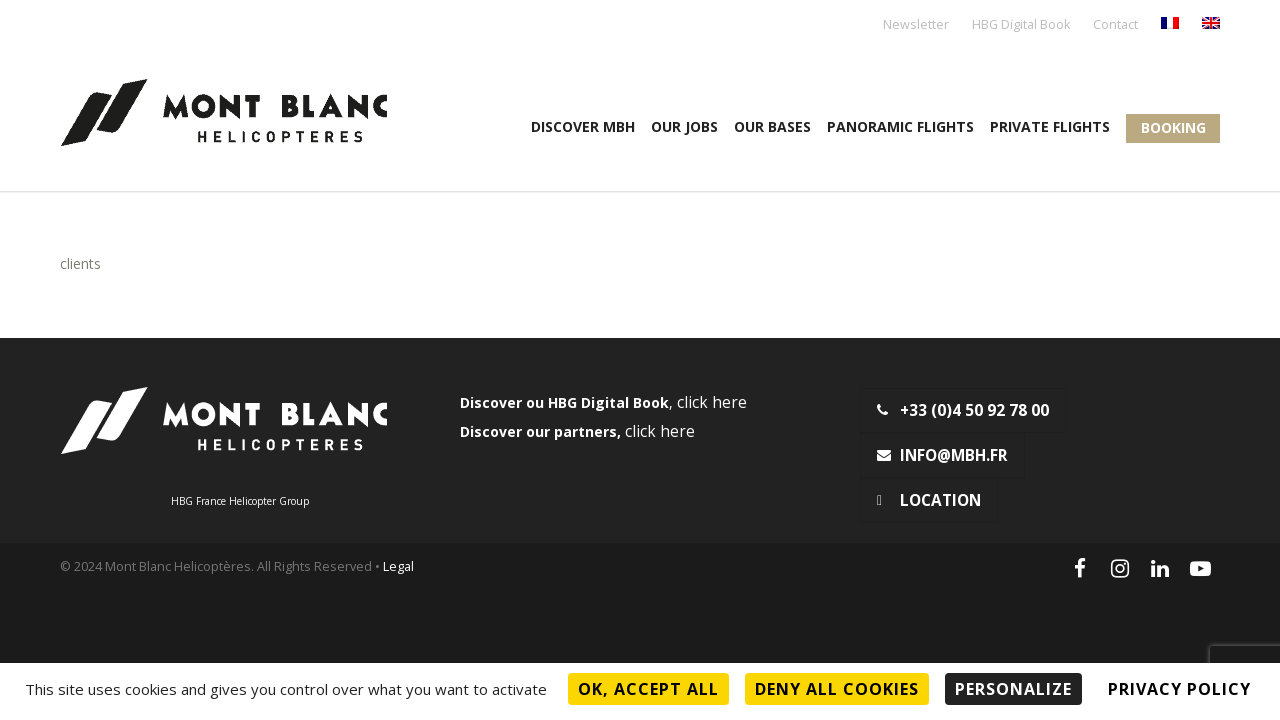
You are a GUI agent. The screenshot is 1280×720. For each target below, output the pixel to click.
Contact (1115, 25)
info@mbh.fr (942, 455)
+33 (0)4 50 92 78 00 (963, 410)
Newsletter (916, 25)
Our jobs (684, 126)
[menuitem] (1170, 24)
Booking (1173, 127)
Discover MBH (583, 126)
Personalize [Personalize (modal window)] (1013, 689)
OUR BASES (772, 126)
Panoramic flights (900, 126)
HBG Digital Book (1021, 25)
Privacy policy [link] (1179, 689)
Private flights (1050, 126)
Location (929, 500)
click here (712, 402)
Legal (398, 566)
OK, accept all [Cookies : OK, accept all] (648, 689)
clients (80, 263)
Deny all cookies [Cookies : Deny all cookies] (837, 689)
